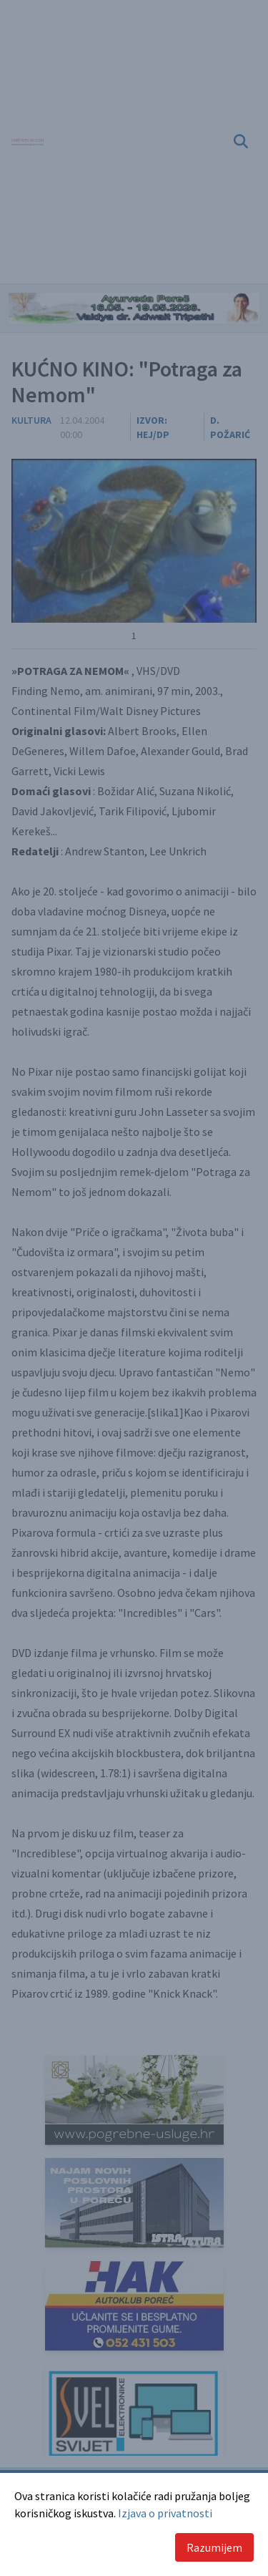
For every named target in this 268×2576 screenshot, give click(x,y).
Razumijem (214, 2547)
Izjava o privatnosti (165, 2513)
